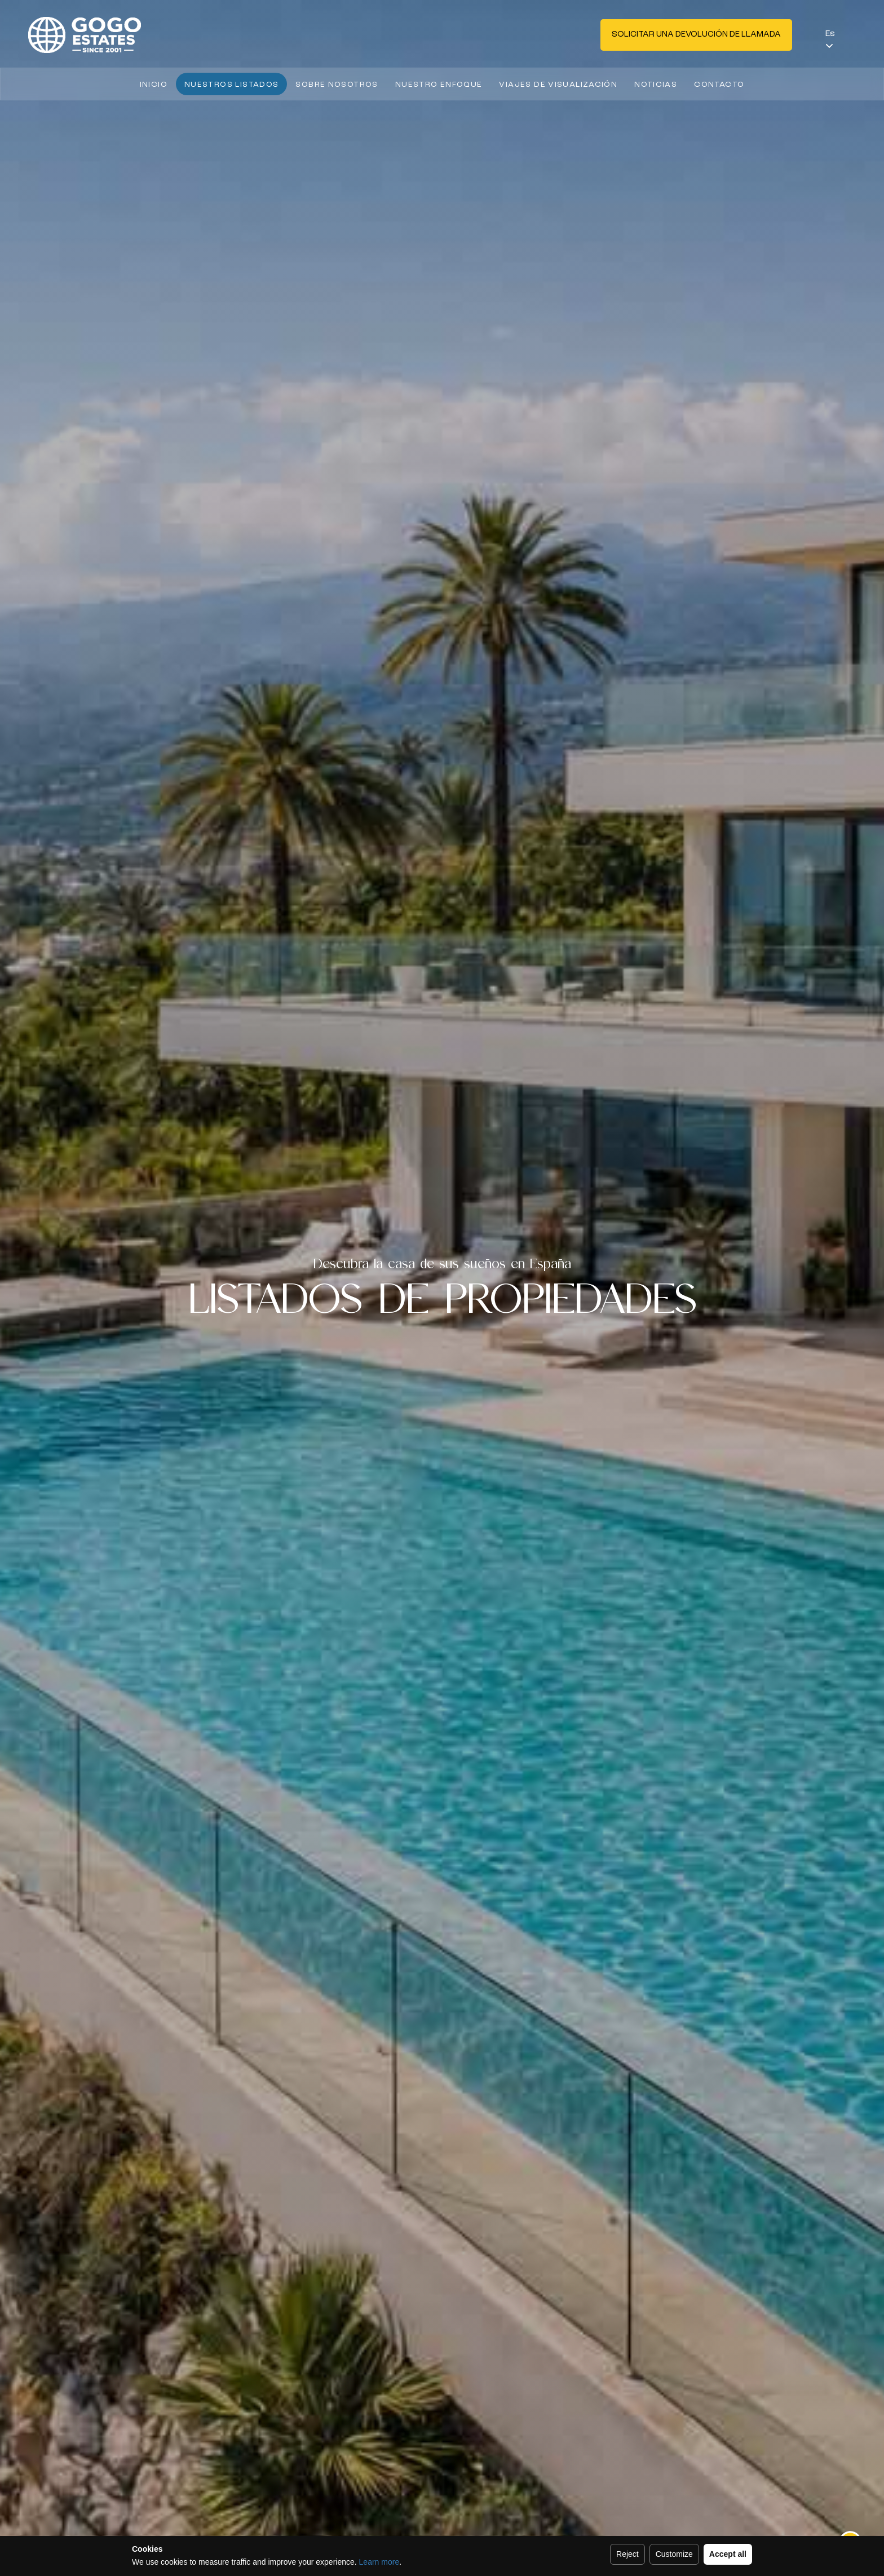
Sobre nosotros (336, 84)
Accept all (727, 2554)
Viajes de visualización (558, 84)
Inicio (153, 84)
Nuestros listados (231, 84)
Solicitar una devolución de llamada (696, 34)
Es (830, 33)
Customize (674, 2554)
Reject (627, 2554)
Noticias (655, 84)
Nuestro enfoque (439, 84)
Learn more (379, 2561)
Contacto (719, 84)
